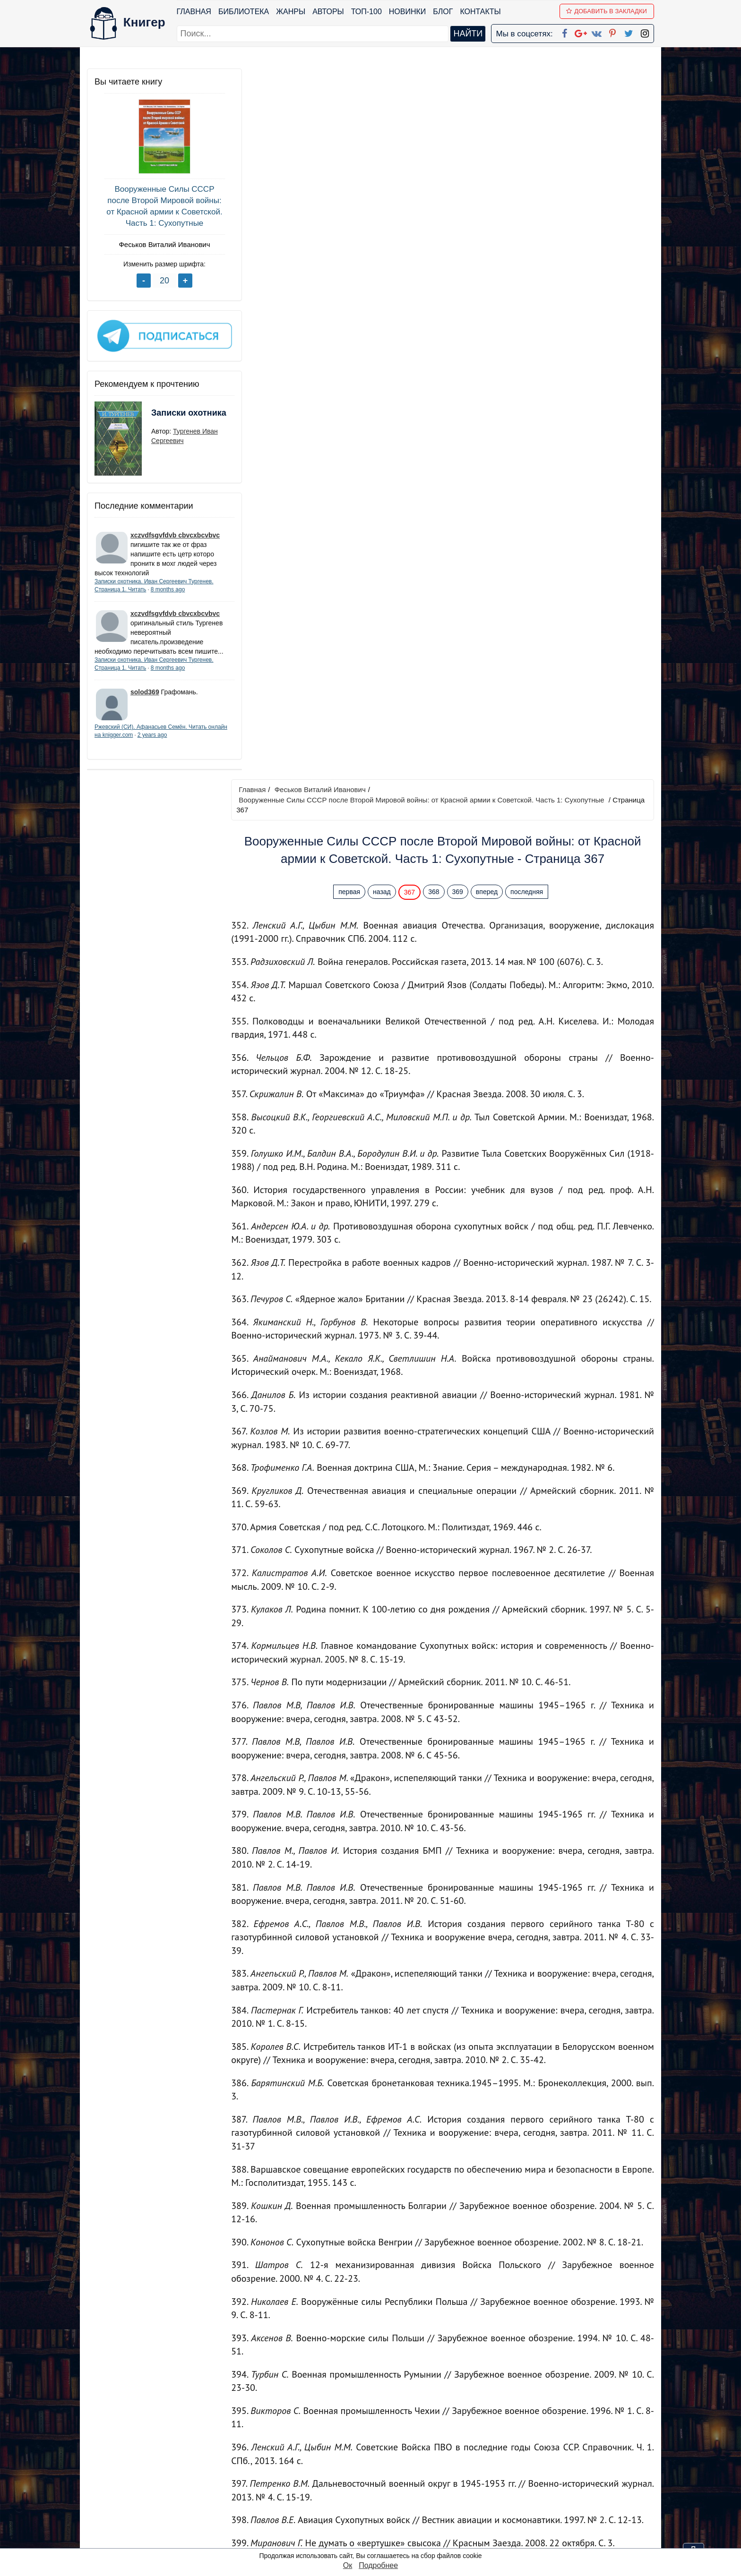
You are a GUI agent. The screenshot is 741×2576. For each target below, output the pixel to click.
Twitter (378, 2516)
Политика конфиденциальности (556, 2467)
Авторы (329, 12)
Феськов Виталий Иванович (157, 244)
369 (459, 181)
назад (384, 181)
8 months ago (168, 585)
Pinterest (381, 2503)
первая (351, 181)
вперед (489, 181)
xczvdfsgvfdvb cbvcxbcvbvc (175, 531)
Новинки (407, 12)
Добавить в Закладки (607, 11)
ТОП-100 (366, 12)
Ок (347, 2565)
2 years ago (173, 741)
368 (436, 181)
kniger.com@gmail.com (562, 2454)
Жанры (291, 12)
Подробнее (378, 2565)
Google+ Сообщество (406, 2479)
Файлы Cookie (526, 2479)
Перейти (460, 2385)
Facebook (383, 2454)
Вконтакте (385, 2491)
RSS (375, 2540)
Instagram (384, 2528)
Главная (194, 12)
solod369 (144, 698)
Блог (443, 12)
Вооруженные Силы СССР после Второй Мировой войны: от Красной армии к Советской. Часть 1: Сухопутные (157, 206)
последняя (529, 181)
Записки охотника (170, 415)
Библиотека (243, 12)
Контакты (480, 12)
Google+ (383, 2467)
